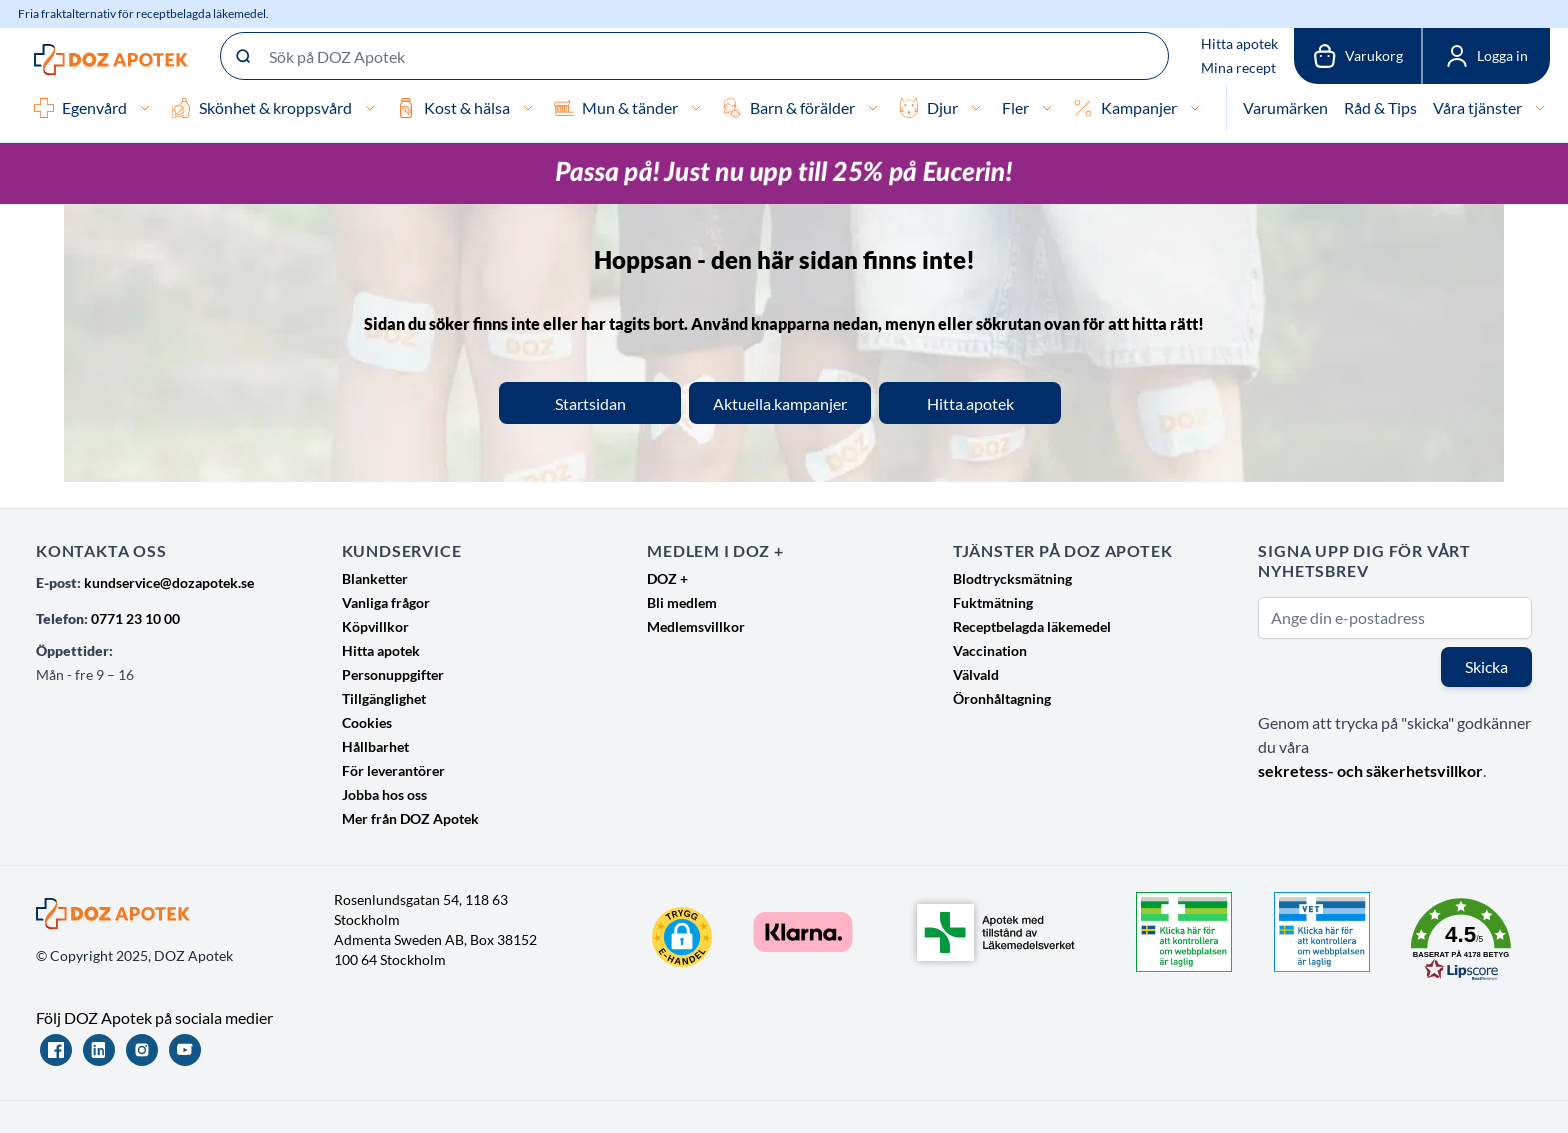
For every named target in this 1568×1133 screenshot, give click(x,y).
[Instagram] (142, 1050)
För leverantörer (393, 770)
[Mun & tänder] (696, 108)
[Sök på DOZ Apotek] (694, 56)
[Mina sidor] (1486, 56)
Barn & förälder (802, 107)
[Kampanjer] (1195, 108)
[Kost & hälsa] (528, 108)
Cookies (367, 722)
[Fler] (1047, 108)
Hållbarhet (375, 746)
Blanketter (375, 578)
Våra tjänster (1477, 107)
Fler (1015, 107)
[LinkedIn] (99, 1050)
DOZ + (667, 578)
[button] (682, 937)
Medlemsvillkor (696, 626)
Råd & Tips (1380, 107)
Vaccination (990, 650)
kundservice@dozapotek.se (169, 582)
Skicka (1486, 666)
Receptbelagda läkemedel (1032, 626)
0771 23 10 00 (135, 618)
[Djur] (976, 108)
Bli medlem (682, 602)
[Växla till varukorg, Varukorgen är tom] (1358, 56)
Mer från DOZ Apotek (410, 818)
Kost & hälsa (467, 107)
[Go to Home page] (111, 60)
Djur (942, 107)
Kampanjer (1139, 107)
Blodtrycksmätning (1012, 578)
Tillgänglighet (384, 698)
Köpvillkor (375, 626)
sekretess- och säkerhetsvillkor (1370, 770)
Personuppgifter (393, 674)
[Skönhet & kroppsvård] (370, 108)
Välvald (976, 674)
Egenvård (94, 107)
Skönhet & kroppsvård (275, 107)
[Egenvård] (145, 108)
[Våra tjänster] (1540, 108)
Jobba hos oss (384, 794)
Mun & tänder (630, 107)
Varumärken (1285, 107)
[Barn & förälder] (873, 108)
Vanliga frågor (386, 602)
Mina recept (1238, 67)
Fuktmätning (993, 602)
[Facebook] (56, 1050)
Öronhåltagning (1002, 698)
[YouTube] (185, 1050)
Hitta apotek (1239, 43)
